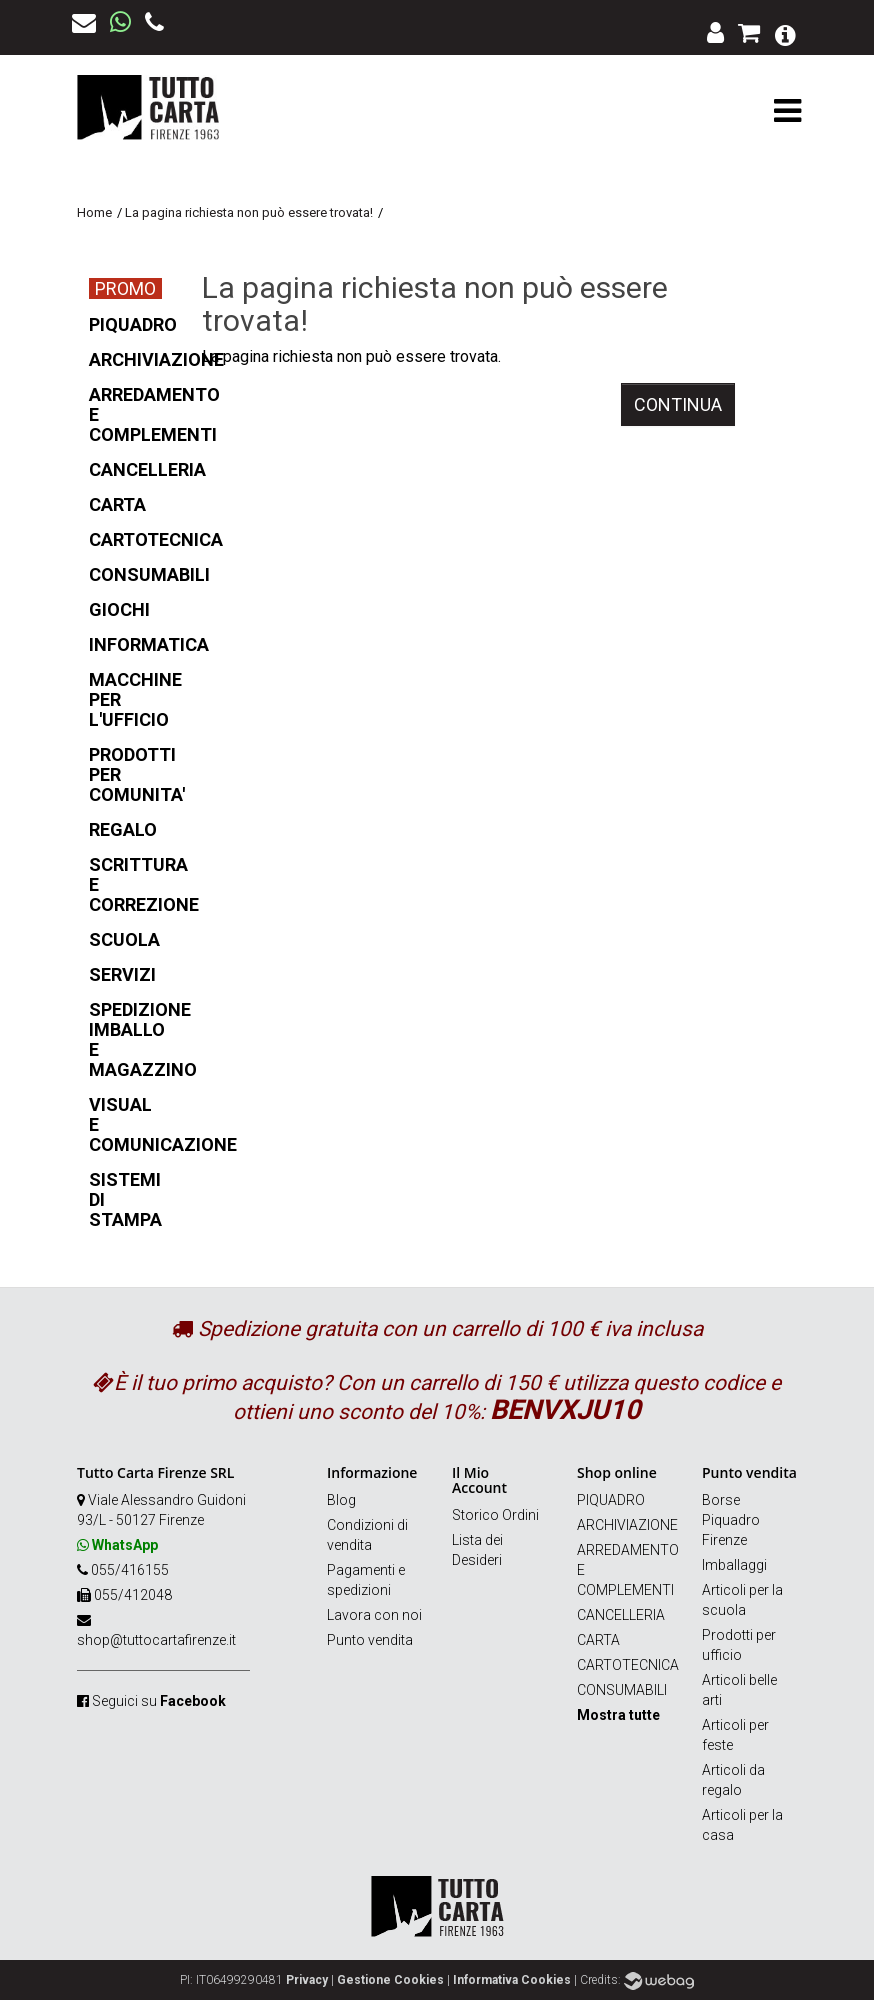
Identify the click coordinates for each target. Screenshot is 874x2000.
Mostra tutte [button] (618, 1715)
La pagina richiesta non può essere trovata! (249, 212)
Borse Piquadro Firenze (731, 1520)
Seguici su (159, 1701)
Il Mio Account (479, 1480)
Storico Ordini (495, 1515)
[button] (785, 33)
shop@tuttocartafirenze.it (156, 1640)
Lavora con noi (374, 1615)
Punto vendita (370, 1640)
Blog (341, 1500)
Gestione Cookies (390, 1980)
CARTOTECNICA (628, 1665)
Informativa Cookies (512, 1980)
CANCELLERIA (621, 1615)
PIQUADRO (611, 1500)
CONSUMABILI (622, 1690)
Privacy (307, 1980)
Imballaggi (734, 1565)
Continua (678, 404)
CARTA (598, 1640)
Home (94, 212)
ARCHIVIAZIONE (627, 1525)
